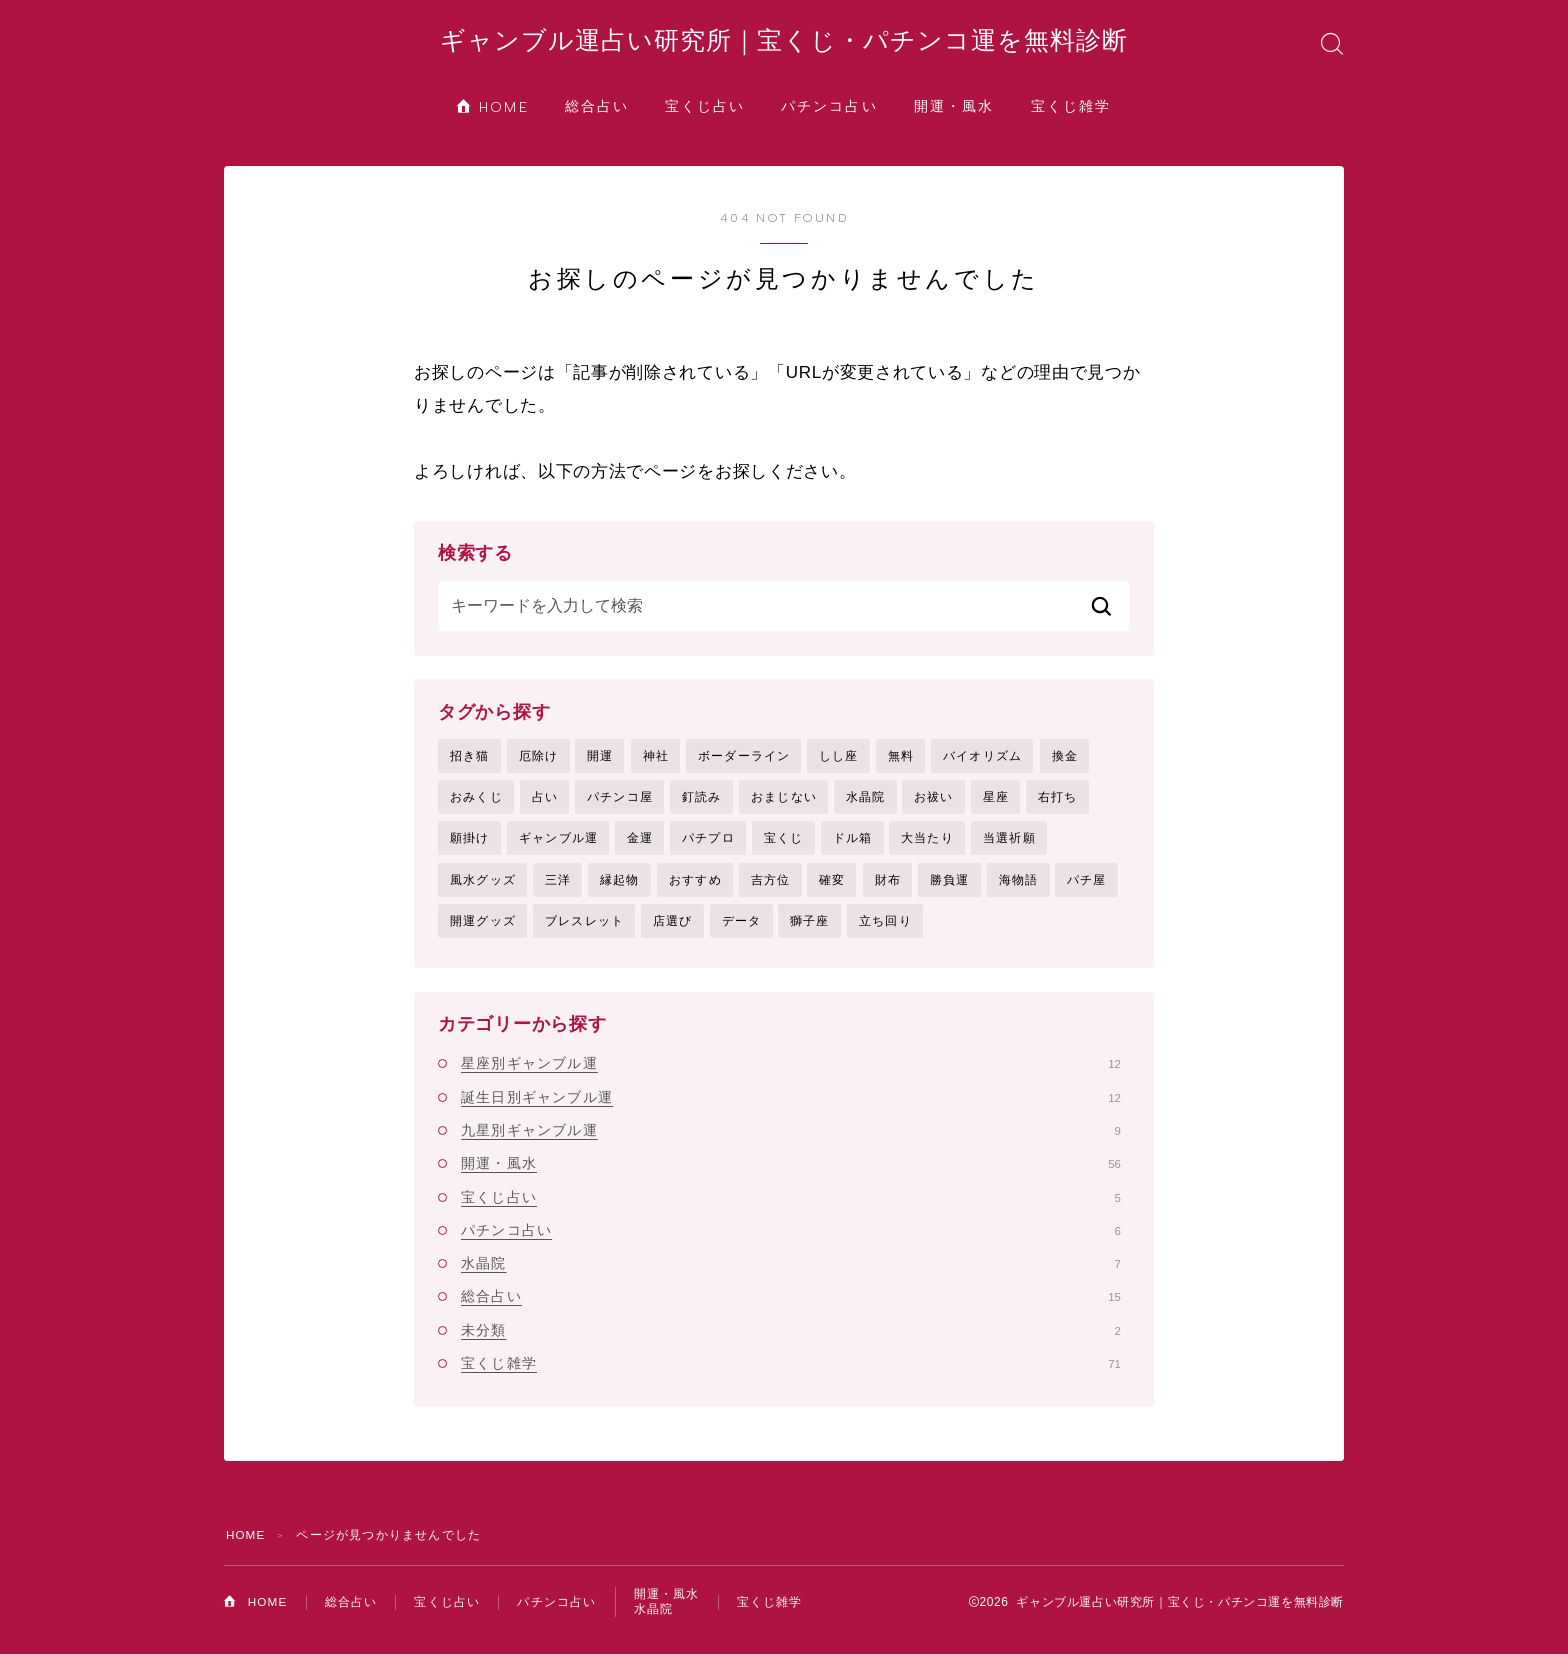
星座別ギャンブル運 (791, 1075)
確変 (832, 889)
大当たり (927, 847)
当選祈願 (1009, 847)
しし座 (839, 762)
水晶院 (866, 804)
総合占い (597, 113)
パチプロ (708, 847)
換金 (1065, 762)
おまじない (784, 804)
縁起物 (620, 889)
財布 (888, 889)
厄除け (539, 762)
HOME (493, 113)
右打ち (1058, 804)
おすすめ (695, 889)
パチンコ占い (829, 113)
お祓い (934, 804)
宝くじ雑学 (1071, 113)
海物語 (1019, 889)
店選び (673, 931)
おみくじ (476, 804)
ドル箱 (853, 847)
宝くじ (784, 847)
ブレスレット (584, 931)
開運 (600, 762)
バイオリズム (982, 762)
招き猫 (470, 762)
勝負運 (950, 889)
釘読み (702, 804)
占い (545, 804)
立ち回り (885, 931)
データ (742, 931)
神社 (656, 762)
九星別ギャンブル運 (791, 1141)
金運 (640, 847)
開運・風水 (954, 113)
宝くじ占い (705, 113)
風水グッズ (483, 889)
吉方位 (771, 889)
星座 (996, 804)
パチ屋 (1087, 889)
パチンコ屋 (620, 804)
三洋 (558, 889)
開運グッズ (483, 931)
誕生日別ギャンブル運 (791, 1108)
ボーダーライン (744, 762)
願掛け (470, 847)
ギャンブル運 (558, 847)
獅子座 (810, 931)
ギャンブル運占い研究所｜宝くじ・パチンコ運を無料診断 (784, 44)
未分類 (791, 1341)
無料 (901, 762)
